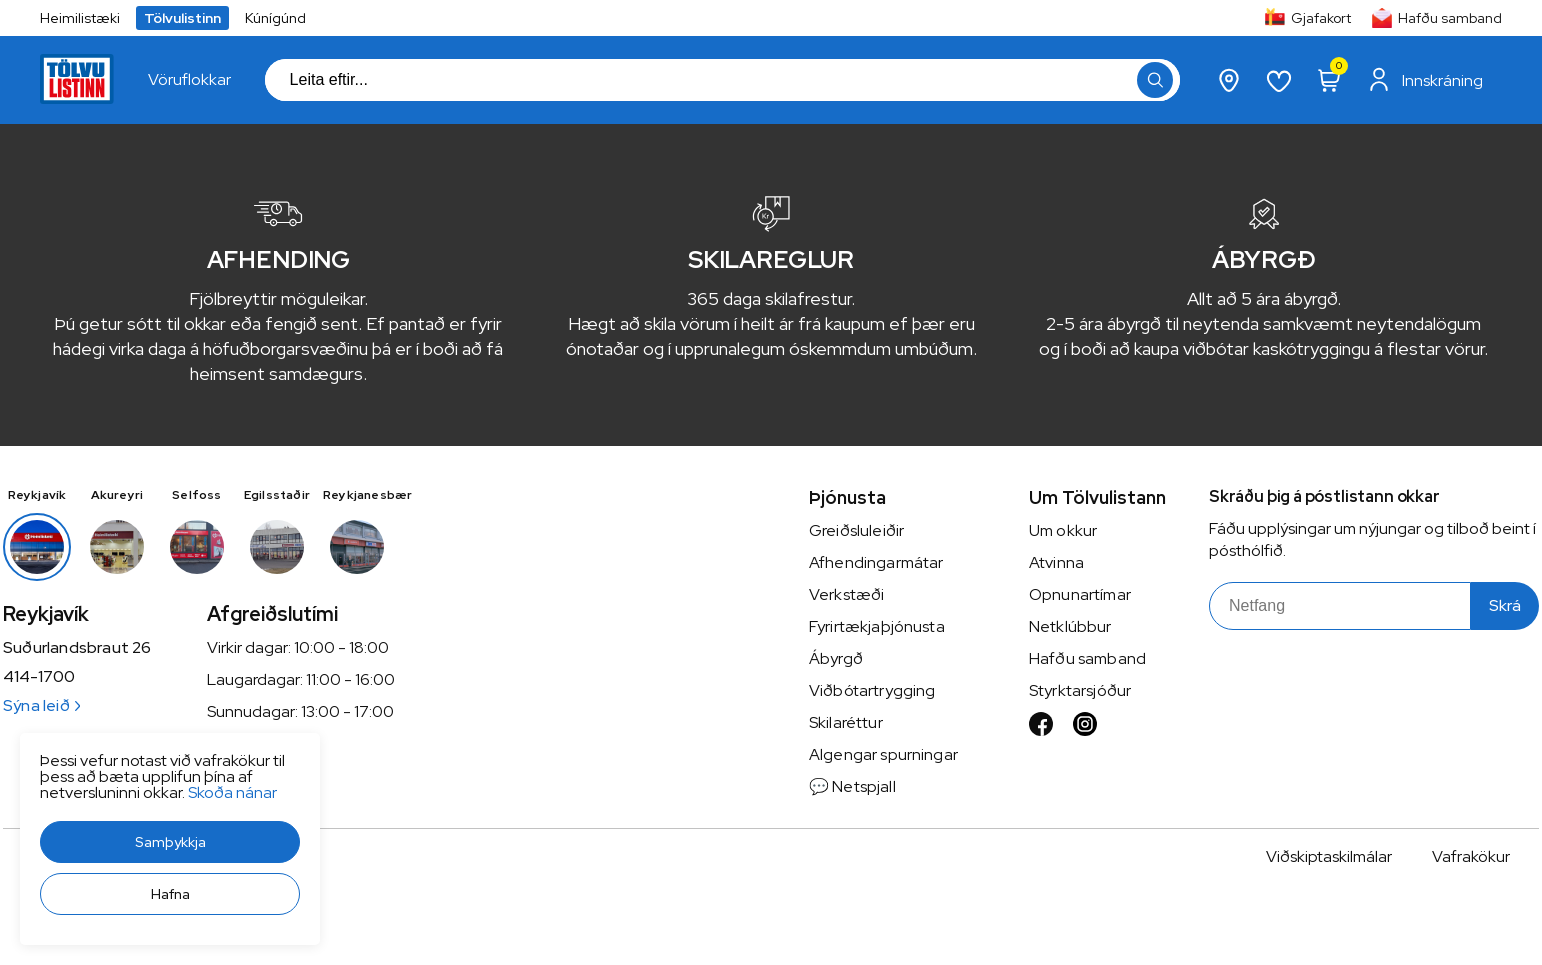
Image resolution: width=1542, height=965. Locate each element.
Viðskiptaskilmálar (1329, 856)
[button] (170, 842)
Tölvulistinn (182, 18)
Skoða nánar (232, 792)
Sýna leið (41, 705)
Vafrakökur (1471, 856)
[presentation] (189, 80)
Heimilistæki (80, 18)
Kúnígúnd (275, 18)
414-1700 (39, 677)
